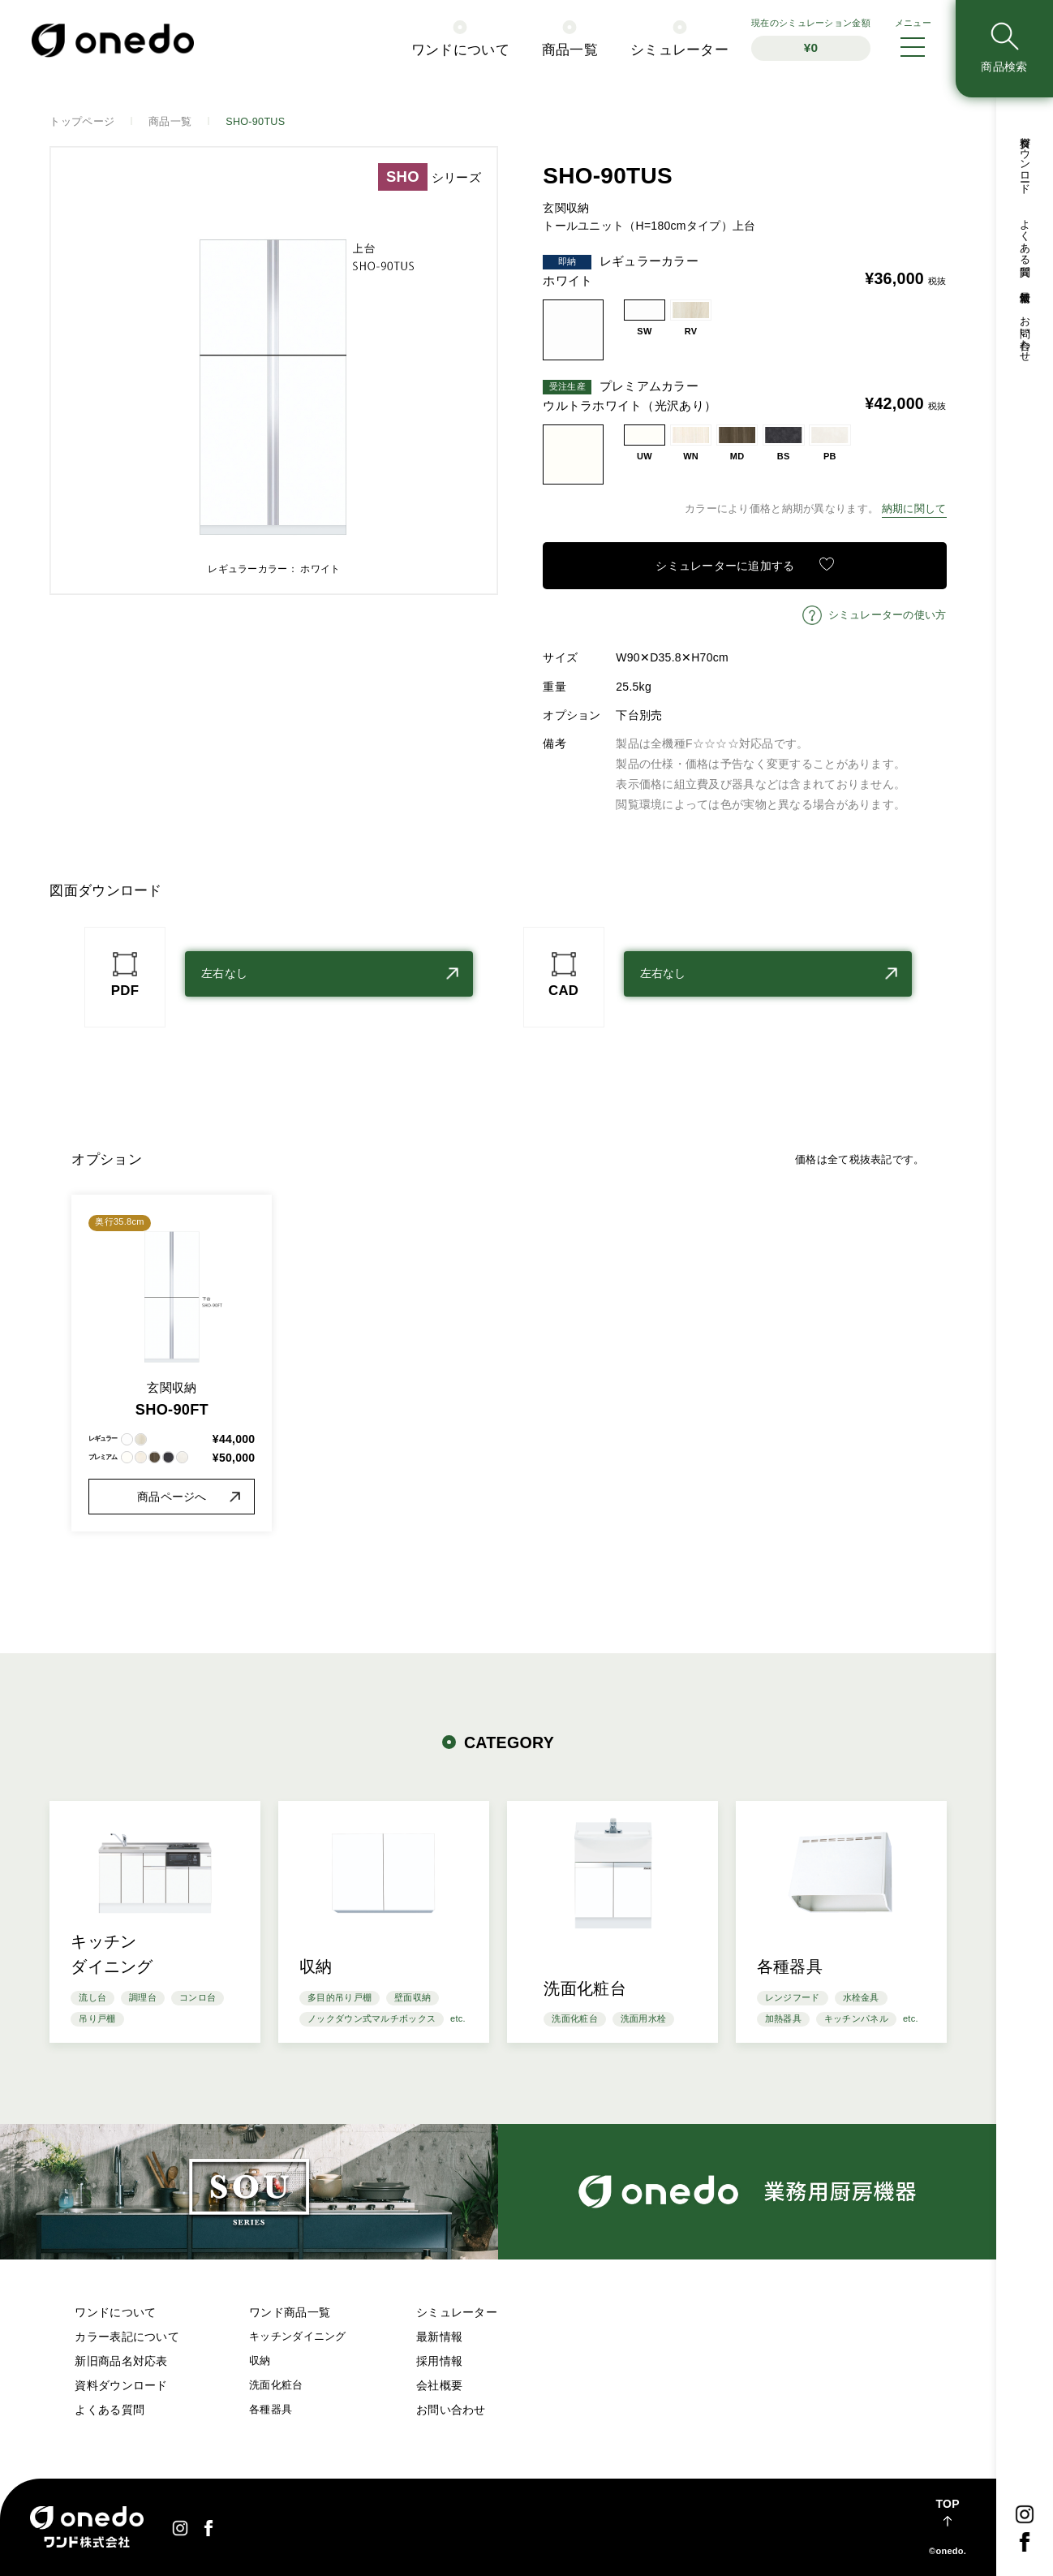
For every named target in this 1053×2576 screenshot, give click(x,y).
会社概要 (439, 2385)
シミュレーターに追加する (724, 565)
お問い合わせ (451, 2409)
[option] (273, 370)
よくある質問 (109, 2409)
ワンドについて (115, 2312)
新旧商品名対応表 (121, 2360)
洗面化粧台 (276, 2385)
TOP (947, 2503)
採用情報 (439, 2360)
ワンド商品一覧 (289, 2312)
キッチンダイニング (297, 2336)
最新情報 (439, 2336)
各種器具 (270, 2409)
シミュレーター (456, 2312)
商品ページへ (172, 1496)
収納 (260, 2361)
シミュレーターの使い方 (887, 615)
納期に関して (914, 509)
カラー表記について (127, 2336)
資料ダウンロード (121, 2385)
